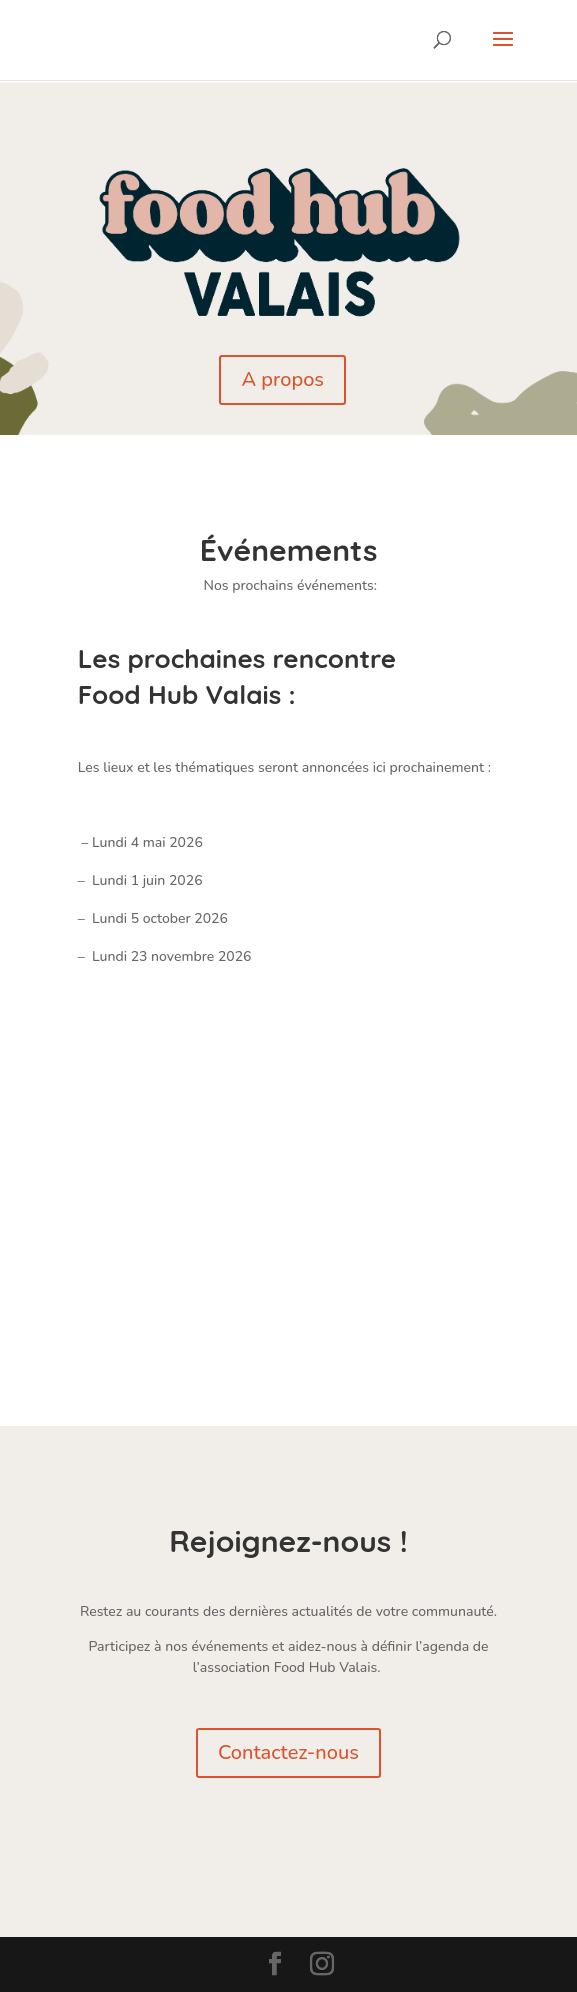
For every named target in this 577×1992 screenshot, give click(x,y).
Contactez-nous (288, 1752)
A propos (282, 379)
